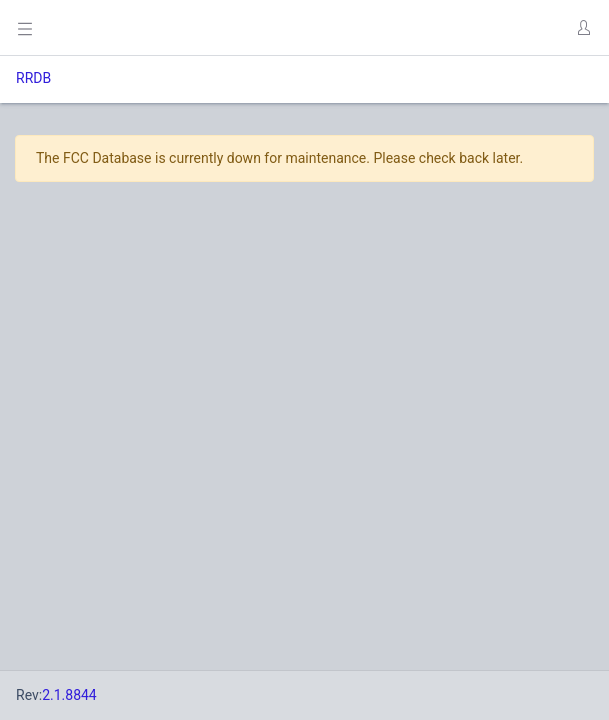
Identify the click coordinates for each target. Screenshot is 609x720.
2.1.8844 (69, 695)
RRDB (33, 78)
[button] (583, 28)
